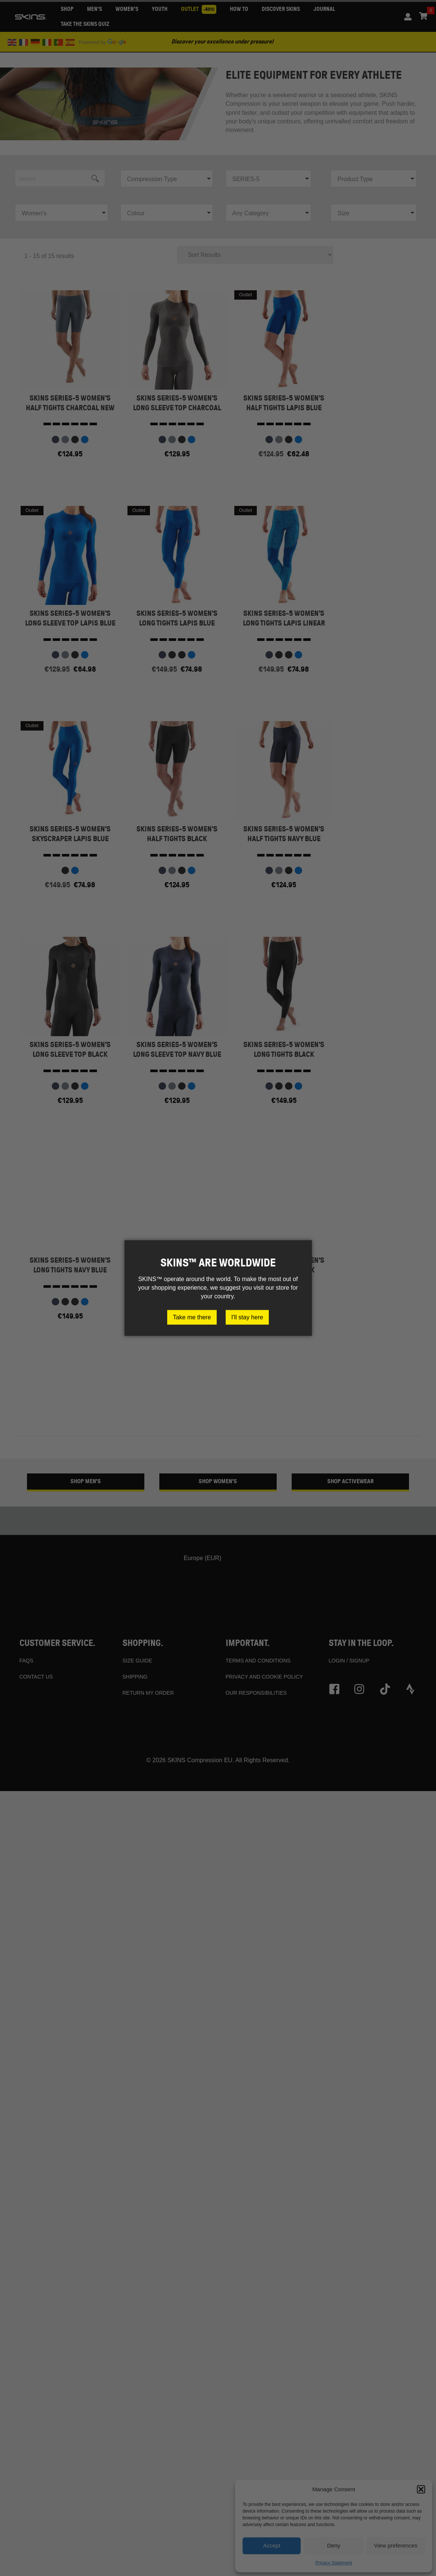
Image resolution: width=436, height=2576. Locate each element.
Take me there (192, 1317)
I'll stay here (247, 1317)
